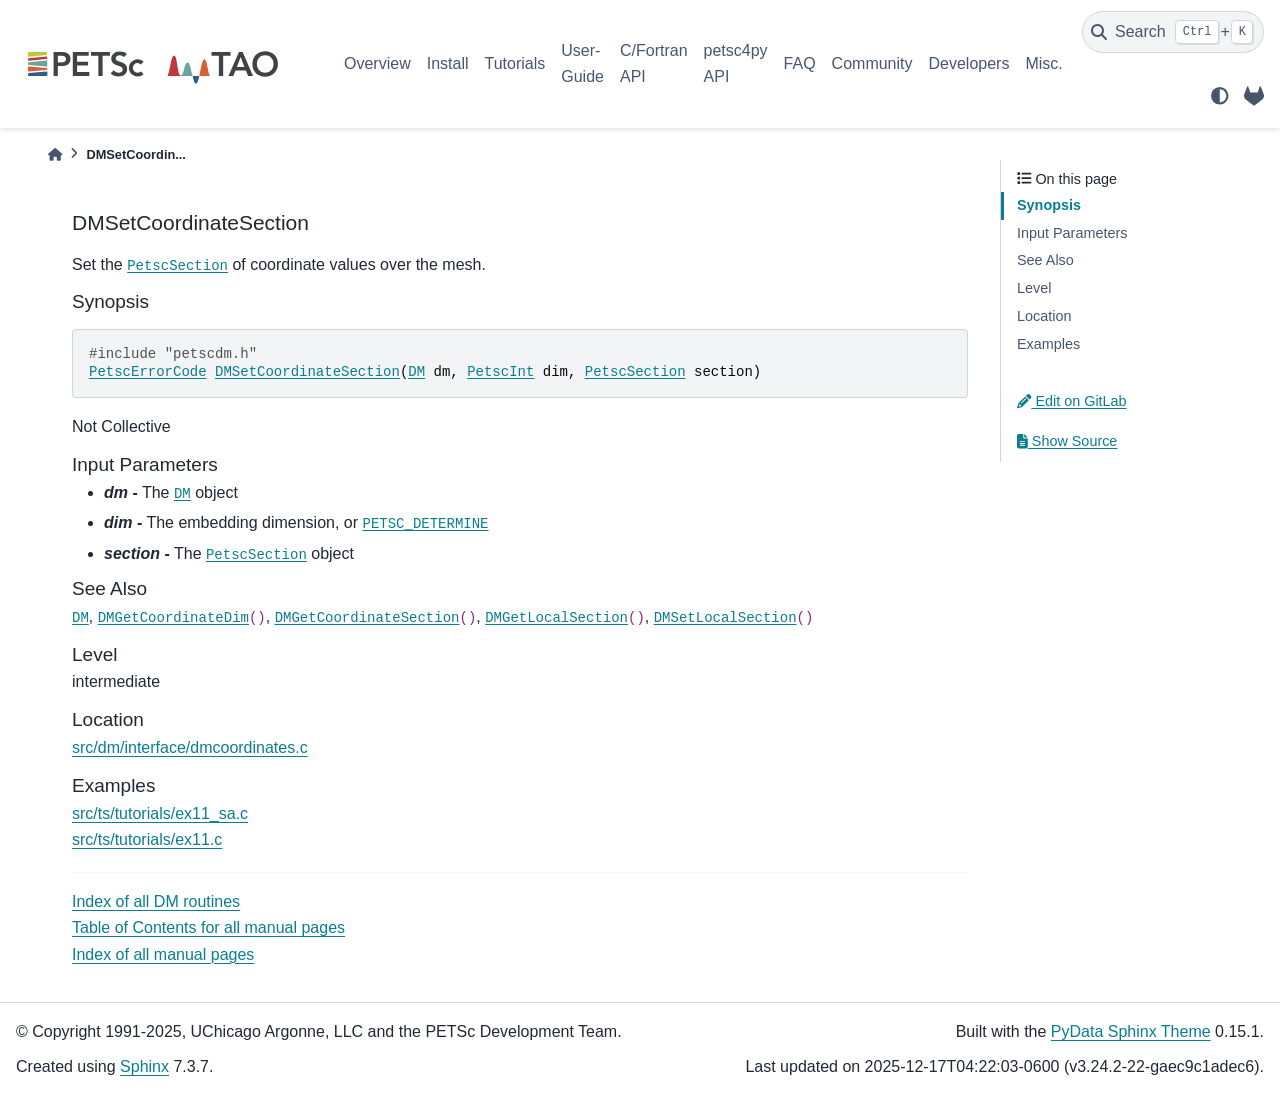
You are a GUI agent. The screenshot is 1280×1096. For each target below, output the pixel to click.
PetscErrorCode (148, 372)
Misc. (1043, 63)
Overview (377, 63)
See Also (1045, 260)
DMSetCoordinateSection (307, 372)
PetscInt (500, 372)
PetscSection (177, 266)
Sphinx (144, 1066)
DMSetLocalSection (725, 618)
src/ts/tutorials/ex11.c (147, 839)
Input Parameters (1072, 233)
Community (872, 63)
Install (448, 63)
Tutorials (514, 63)
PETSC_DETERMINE (426, 524)
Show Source (1067, 441)
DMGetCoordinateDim (173, 618)
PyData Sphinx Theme (1131, 1031)
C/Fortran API (654, 63)
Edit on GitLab (1072, 401)
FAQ (800, 63)
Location (1044, 316)
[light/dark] (1220, 96)
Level (1034, 288)
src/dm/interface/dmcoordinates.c (190, 747)
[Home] (55, 154)
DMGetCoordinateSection (367, 618)
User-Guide (582, 63)
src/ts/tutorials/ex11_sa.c (160, 813)
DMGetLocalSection (556, 618)
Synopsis (1049, 205)
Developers (969, 63)
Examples (1048, 344)
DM (416, 372)
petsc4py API (736, 63)
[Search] (1173, 32)
